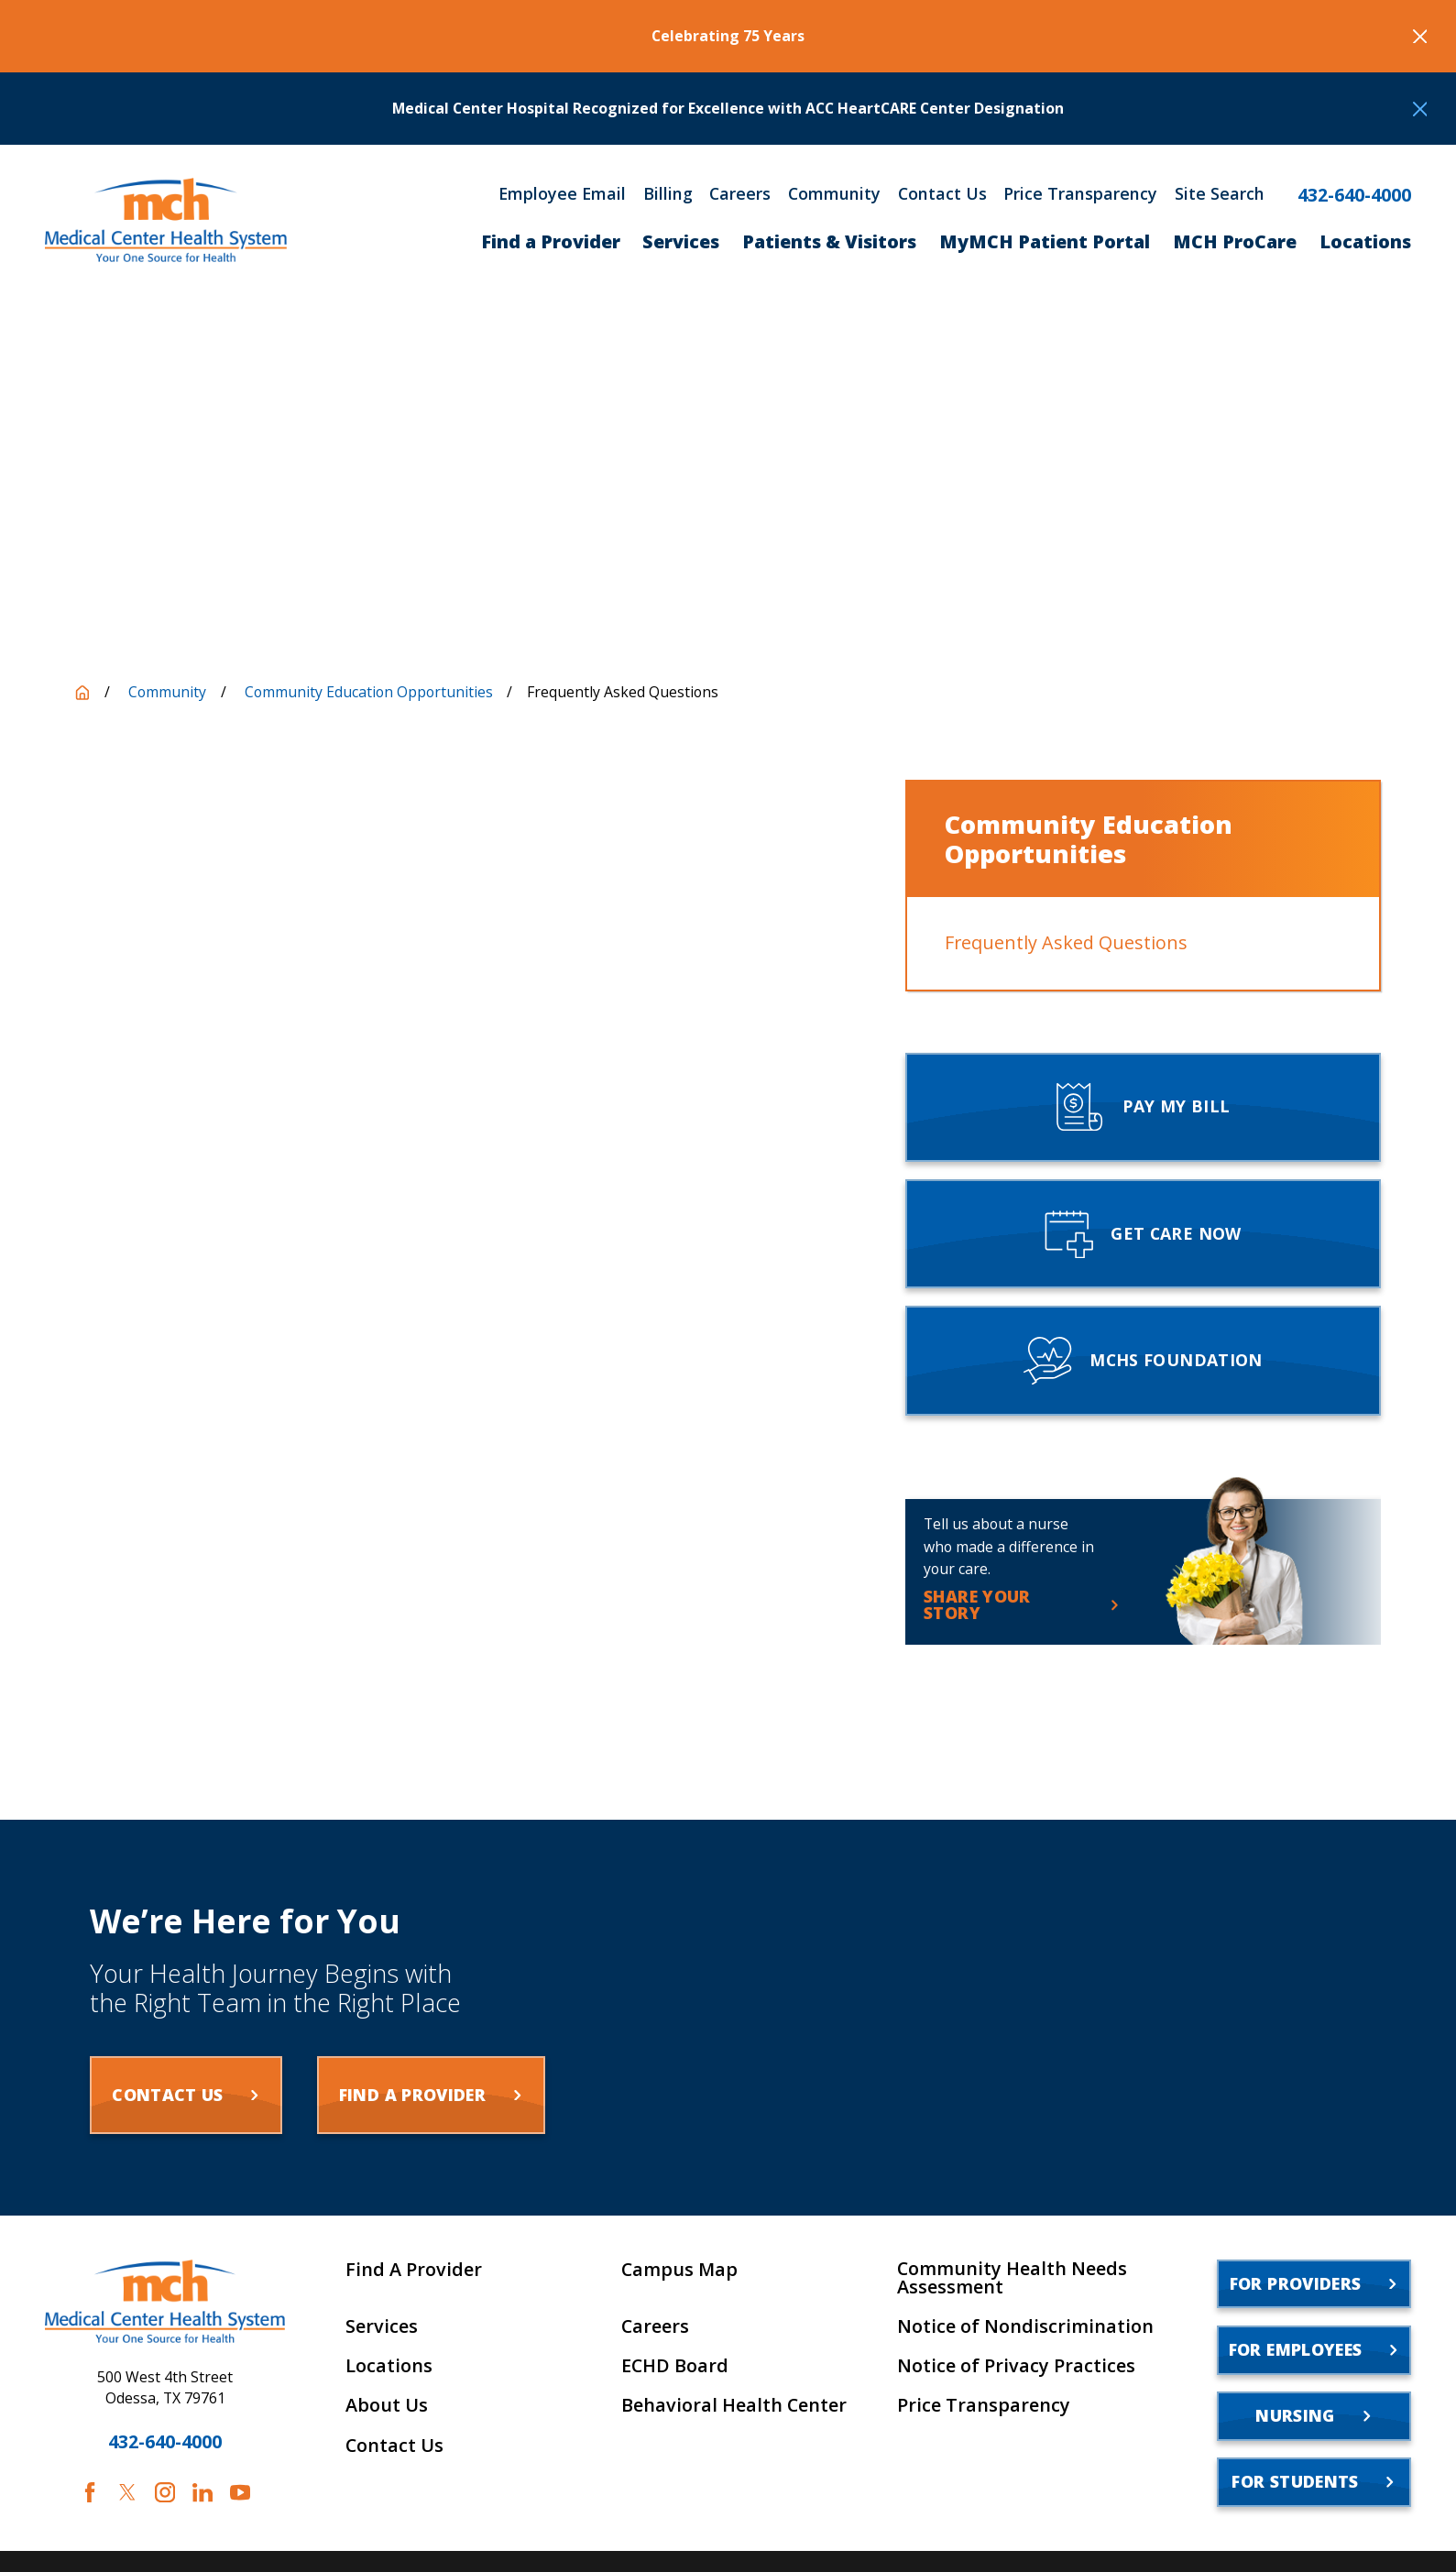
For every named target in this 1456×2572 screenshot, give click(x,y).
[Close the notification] (1420, 36)
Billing (668, 194)
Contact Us (942, 194)
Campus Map (679, 2269)
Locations (388, 2366)
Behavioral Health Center (734, 2405)
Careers (740, 194)
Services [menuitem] (680, 241)
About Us (386, 2405)
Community (834, 194)
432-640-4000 (1354, 195)
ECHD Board (674, 2366)
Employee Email (562, 194)
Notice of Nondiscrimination (1025, 2326)
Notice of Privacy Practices (1016, 2366)
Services (381, 2326)
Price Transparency (1080, 194)
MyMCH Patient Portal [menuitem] (1044, 241)
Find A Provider (413, 2269)
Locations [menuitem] (1365, 241)
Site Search (1219, 194)
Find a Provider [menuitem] (550, 241)
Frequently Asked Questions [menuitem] (1066, 942)
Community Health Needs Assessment (1012, 2278)
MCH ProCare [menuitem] (1235, 241)
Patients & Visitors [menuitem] (829, 241)
